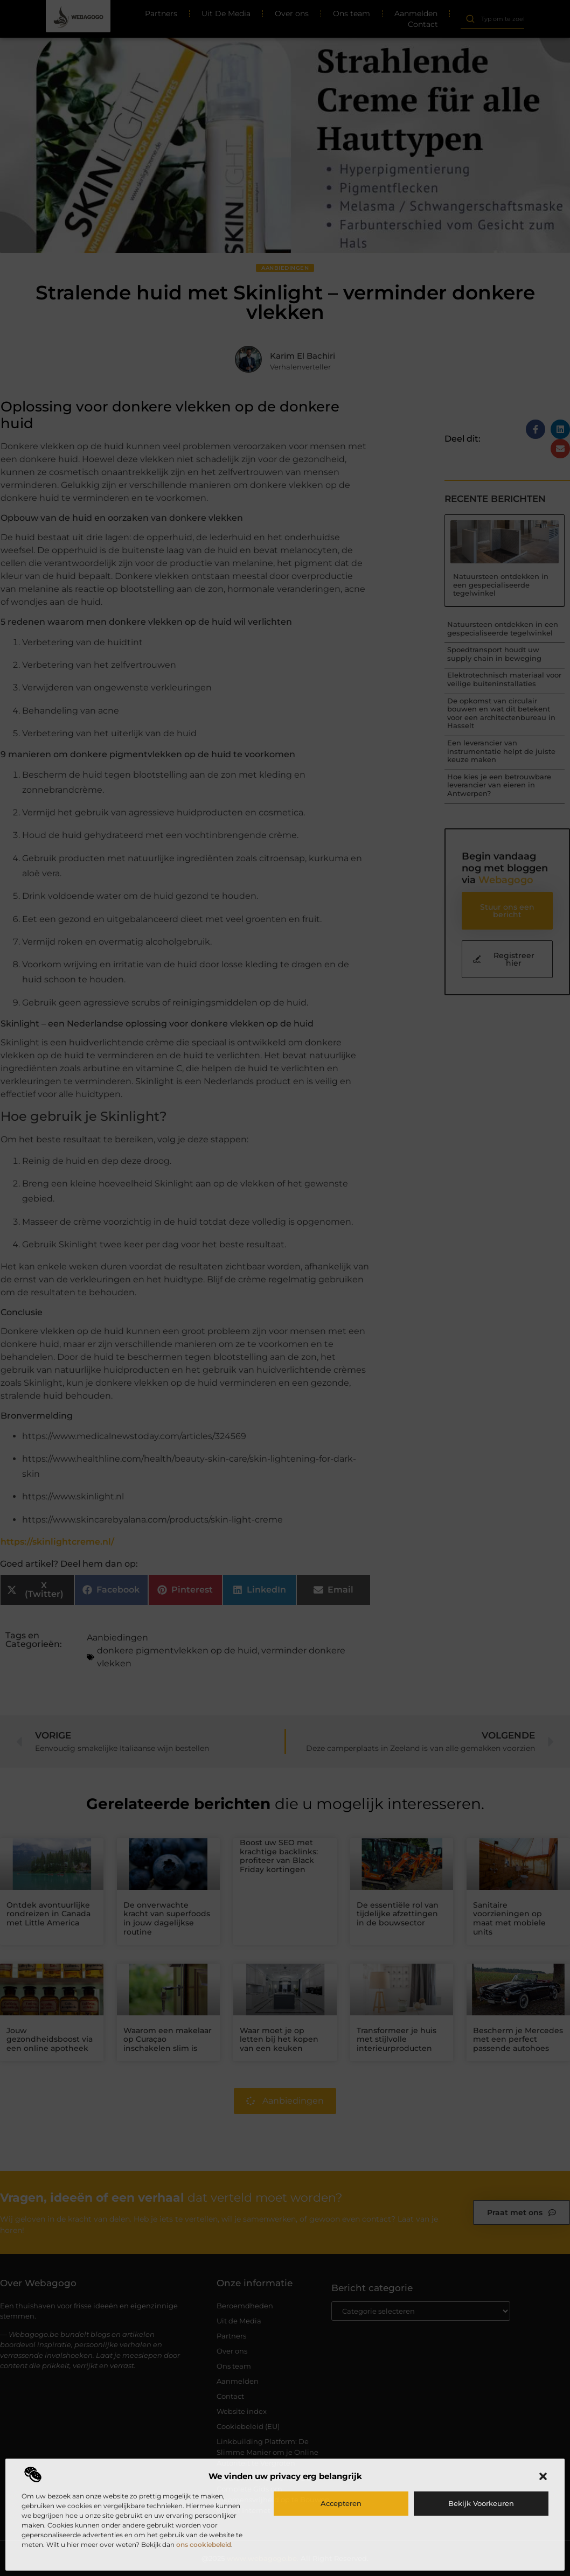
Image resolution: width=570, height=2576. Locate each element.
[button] (543, 2476)
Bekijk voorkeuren (481, 2503)
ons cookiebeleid (203, 2544)
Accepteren (341, 2503)
